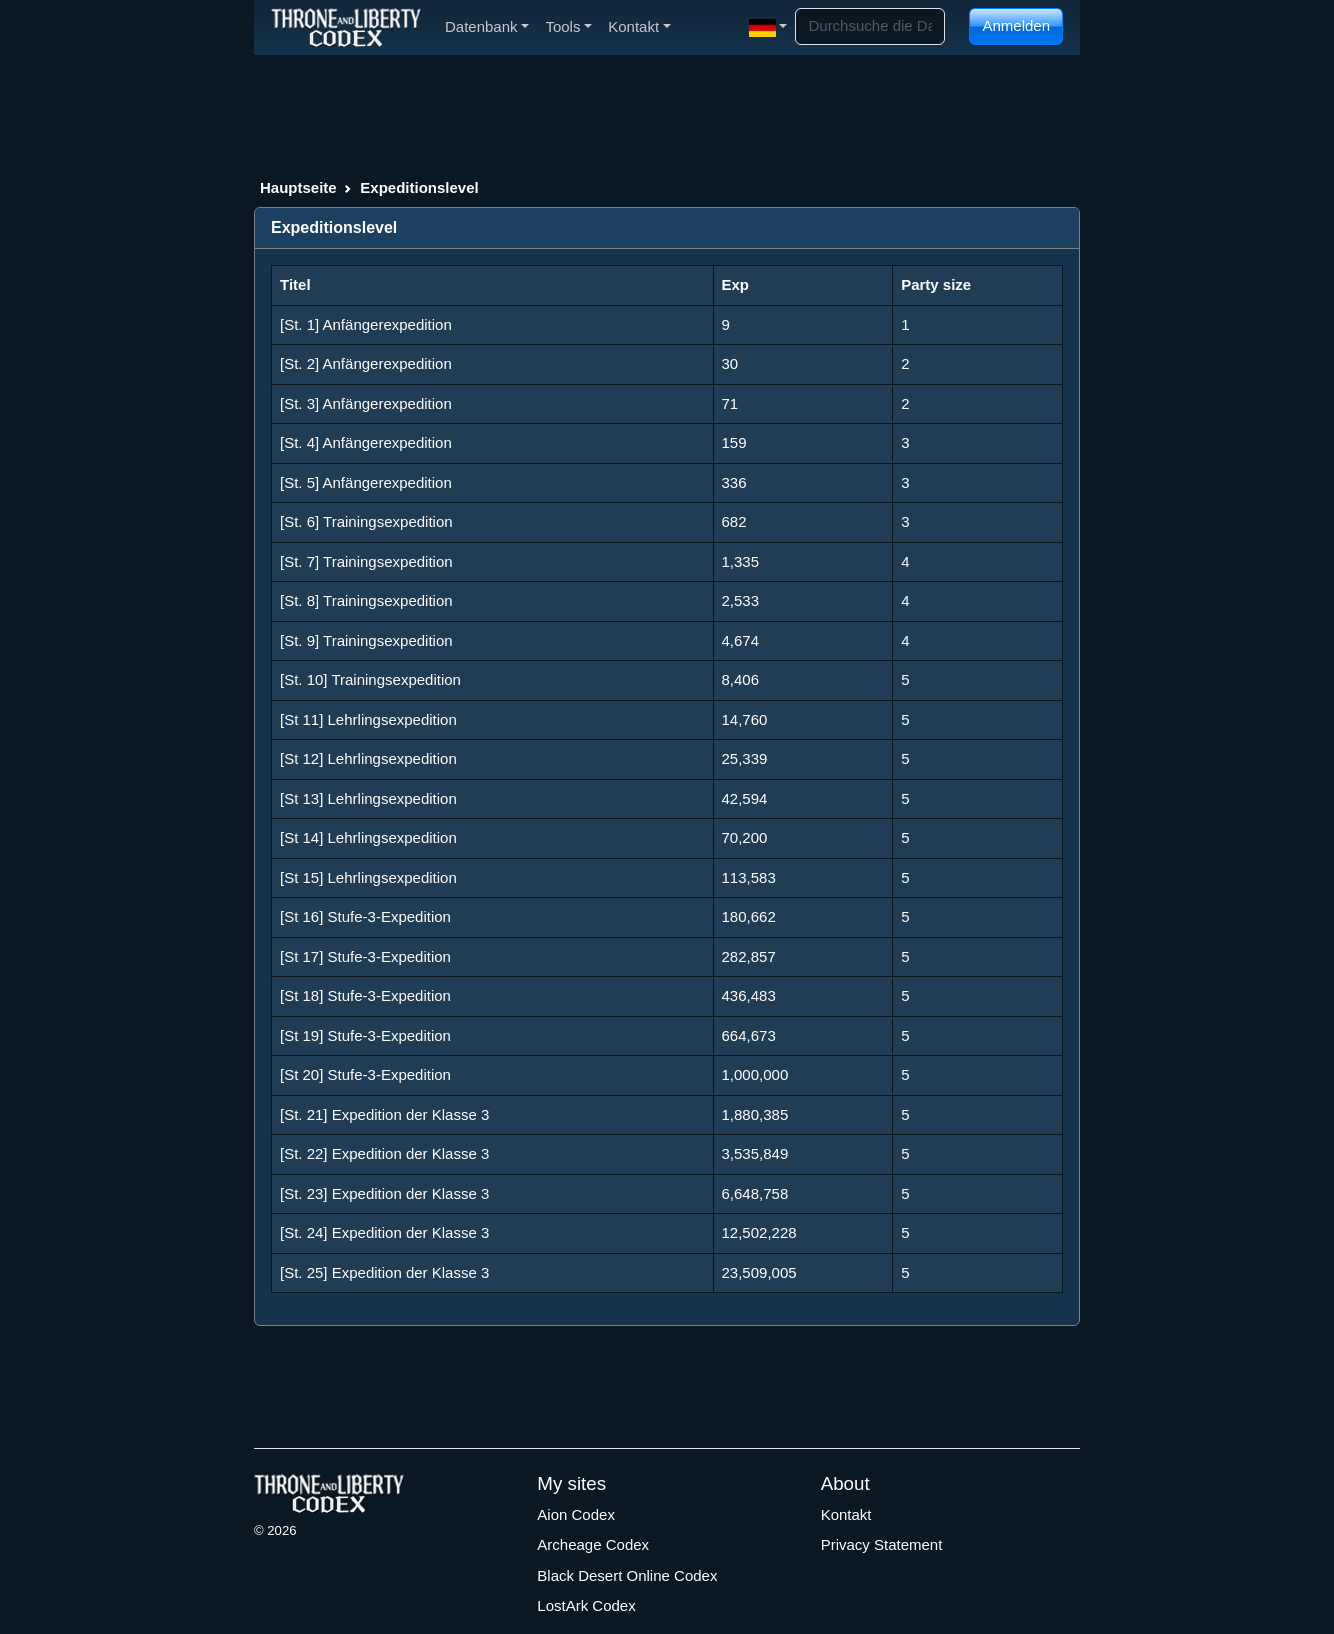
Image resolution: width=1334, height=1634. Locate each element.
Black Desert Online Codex (627, 1575)
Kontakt (846, 1514)
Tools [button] (568, 26)
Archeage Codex (593, 1544)
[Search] (870, 26)
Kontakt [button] (639, 26)
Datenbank (487, 26)
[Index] (346, 27)
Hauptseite (298, 187)
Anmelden (1016, 25)
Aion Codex (576, 1514)
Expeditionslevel (419, 187)
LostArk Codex (586, 1605)
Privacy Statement (882, 1544)
